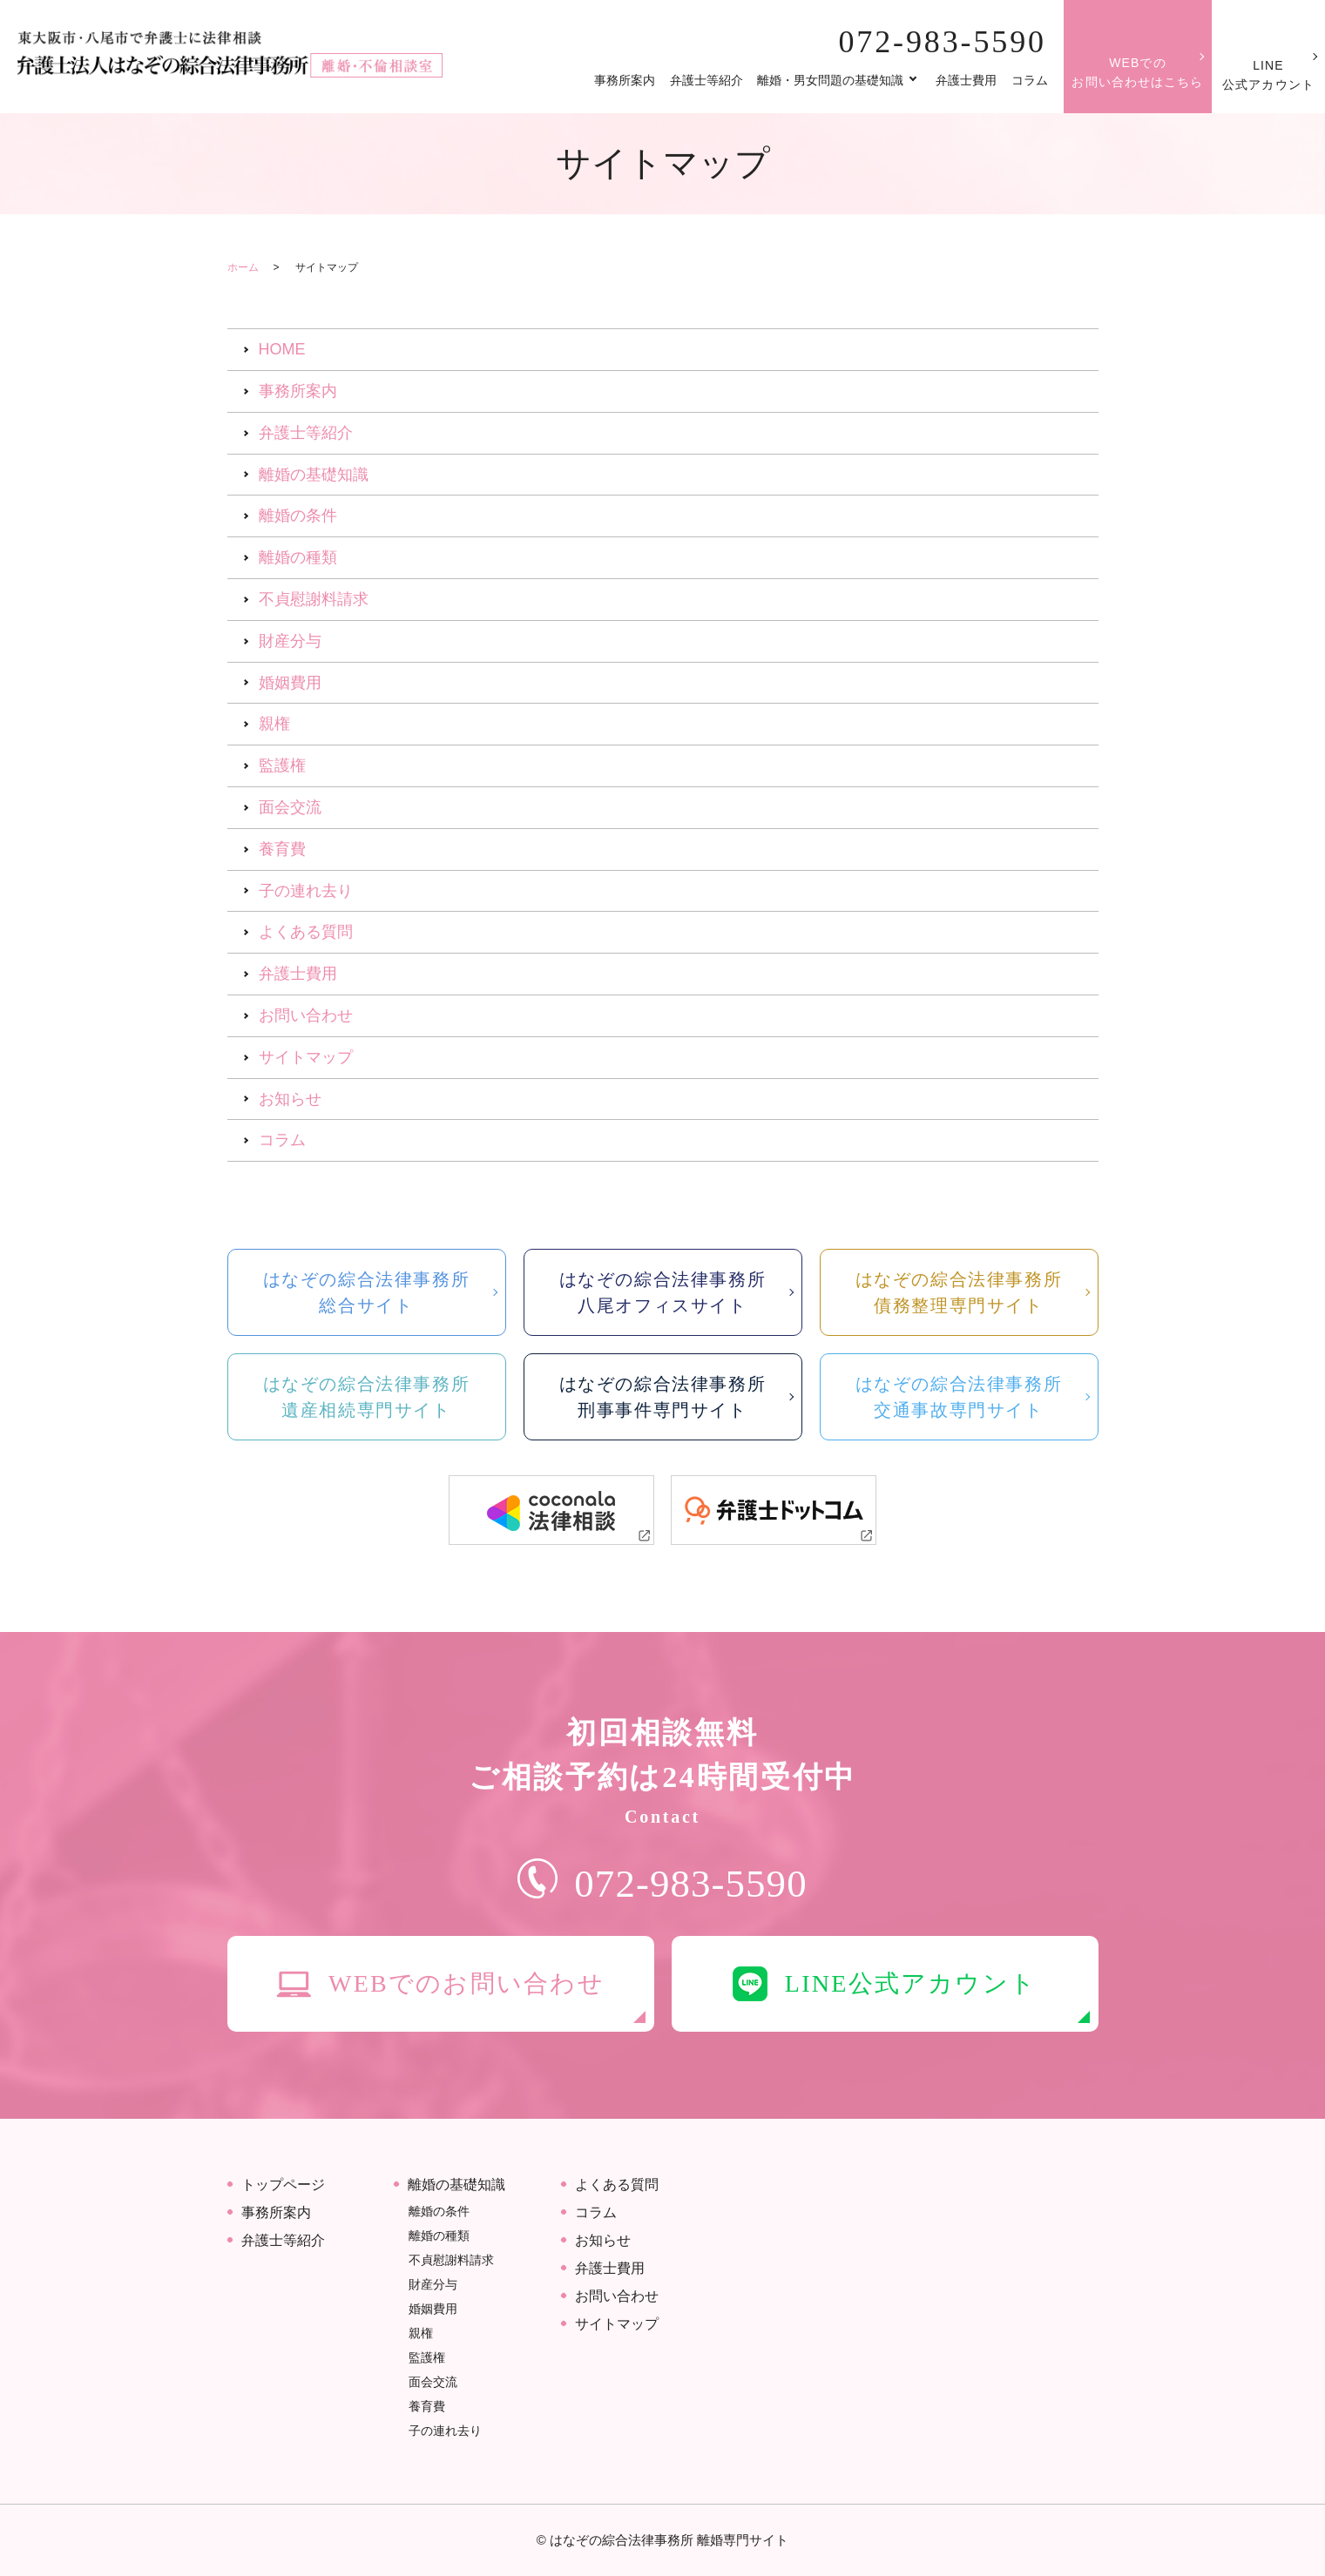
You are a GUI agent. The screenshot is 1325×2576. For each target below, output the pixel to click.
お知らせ (290, 1099)
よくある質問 (306, 932)
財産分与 (290, 641)
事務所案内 (624, 80)
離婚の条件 (298, 515)
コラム (1029, 80)
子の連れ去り (306, 891)
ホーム (243, 267)
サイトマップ (306, 1057)
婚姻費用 (290, 682)
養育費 (282, 849)
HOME (282, 349)
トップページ (283, 2184)
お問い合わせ (306, 1015)
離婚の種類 (298, 557)
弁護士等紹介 (706, 80)
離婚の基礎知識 (313, 474)
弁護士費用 (966, 80)
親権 (274, 723)
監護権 (282, 765)
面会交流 (290, 807)
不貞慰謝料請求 (313, 599)
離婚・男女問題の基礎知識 (830, 80)
